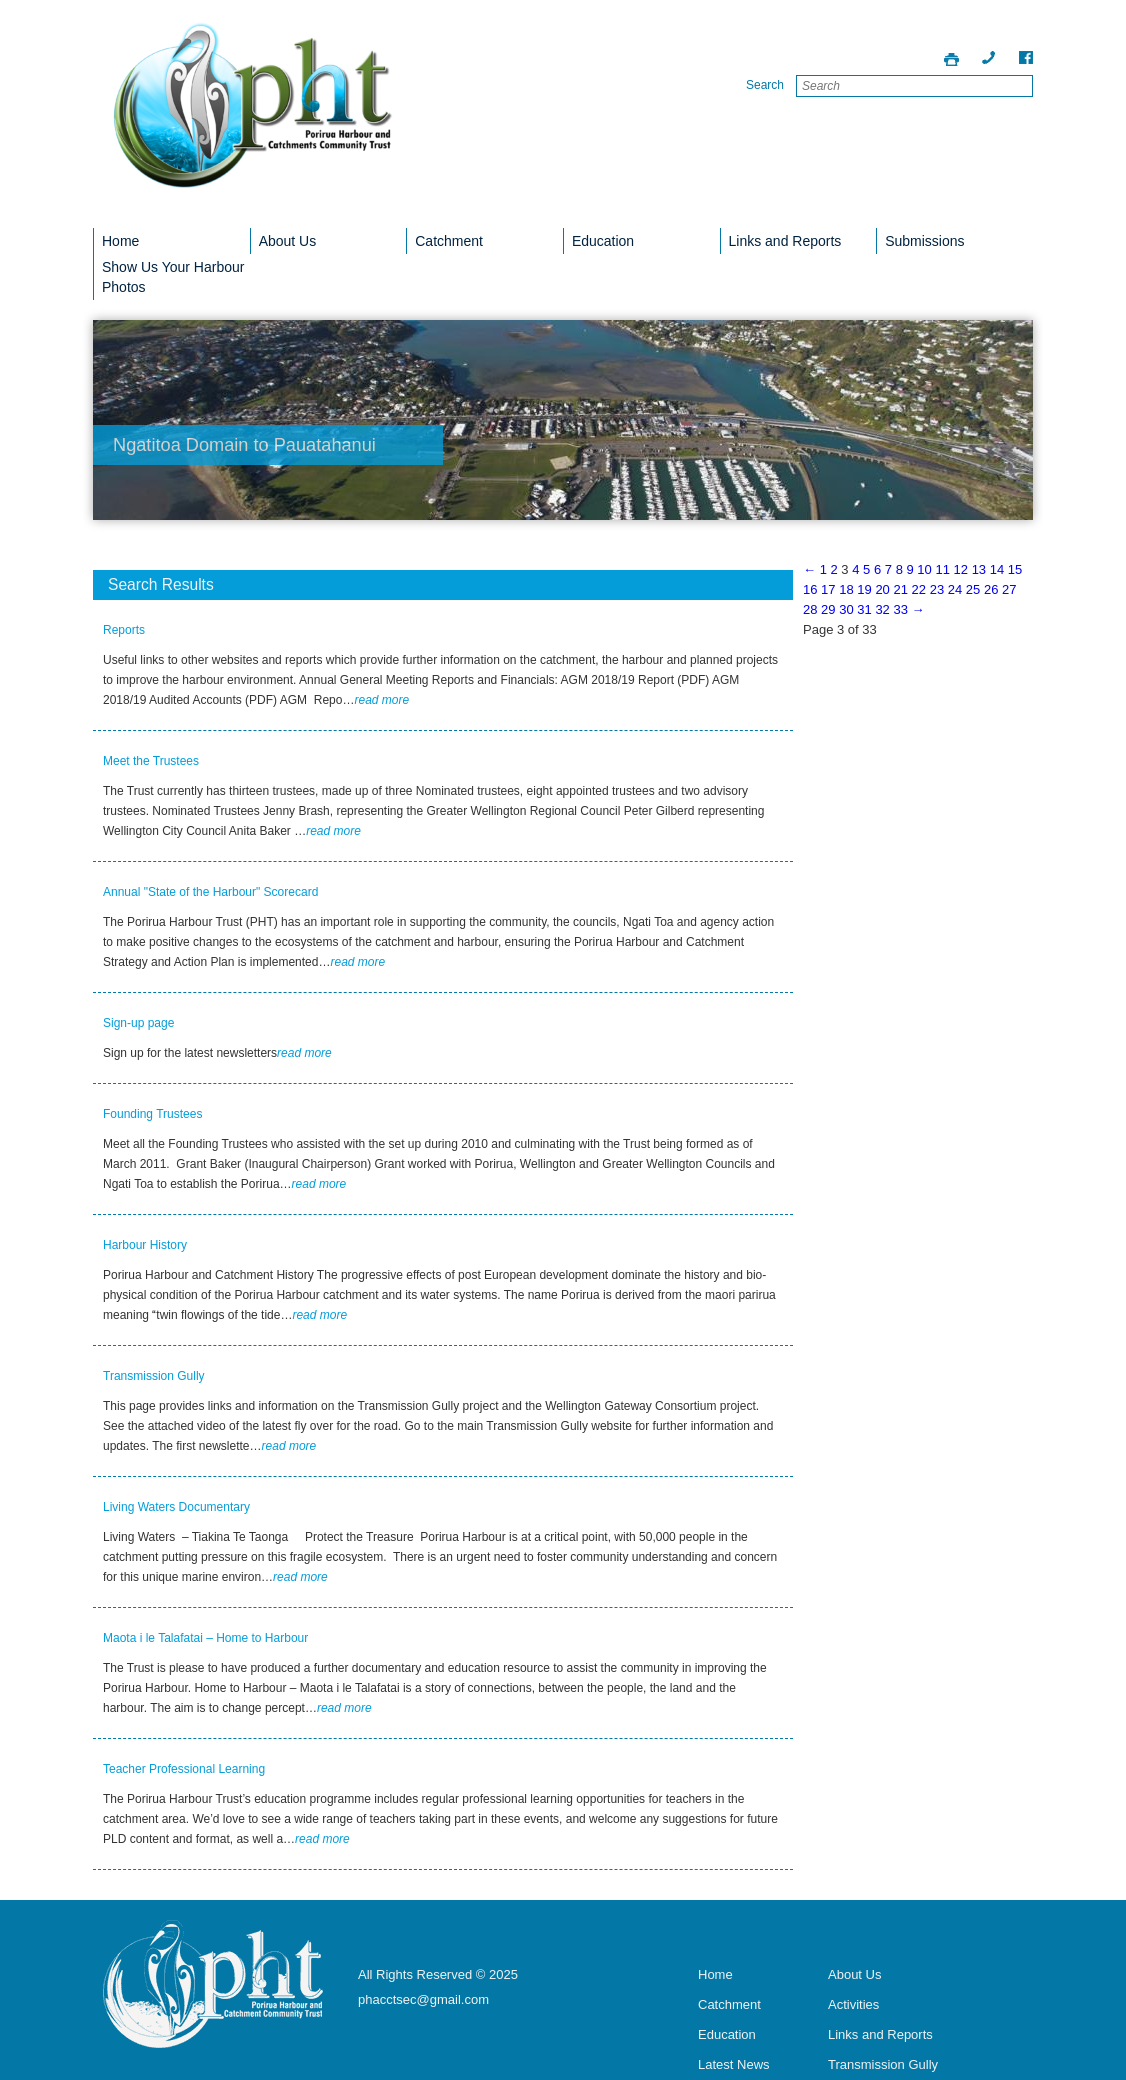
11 (942, 569)
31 (864, 609)
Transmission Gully (154, 1376)
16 (810, 589)
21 (900, 589)
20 (882, 589)
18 (846, 589)
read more (381, 700)
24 (955, 589)
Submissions (924, 241)
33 (900, 609)
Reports (124, 630)
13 (979, 569)
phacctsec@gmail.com (423, 1999)
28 (810, 609)
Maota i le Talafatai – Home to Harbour (205, 1638)
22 (919, 589)
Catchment (449, 241)
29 (828, 609)
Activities (853, 2004)
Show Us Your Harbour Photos (173, 277)
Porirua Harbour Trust (253, 119)
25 (973, 589)
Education (603, 241)
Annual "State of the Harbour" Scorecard (210, 892)
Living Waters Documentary (176, 1507)
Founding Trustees (152, 1114)
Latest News (734, 2064)
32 (882, 609)
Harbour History (145, 1245)
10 (924, 569)
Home (120, 241)
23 (937, 589)
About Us (288, 241)
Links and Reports (785, 241)
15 (1015, 569)
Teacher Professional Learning (184, 1769)
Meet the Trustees (151, 761)
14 (997, 569)
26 (991, 589)
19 (864, 589)
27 (1009, 589)
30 (846, 609)
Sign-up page (138, 1023)
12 (961, 569)
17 (828, 589)
